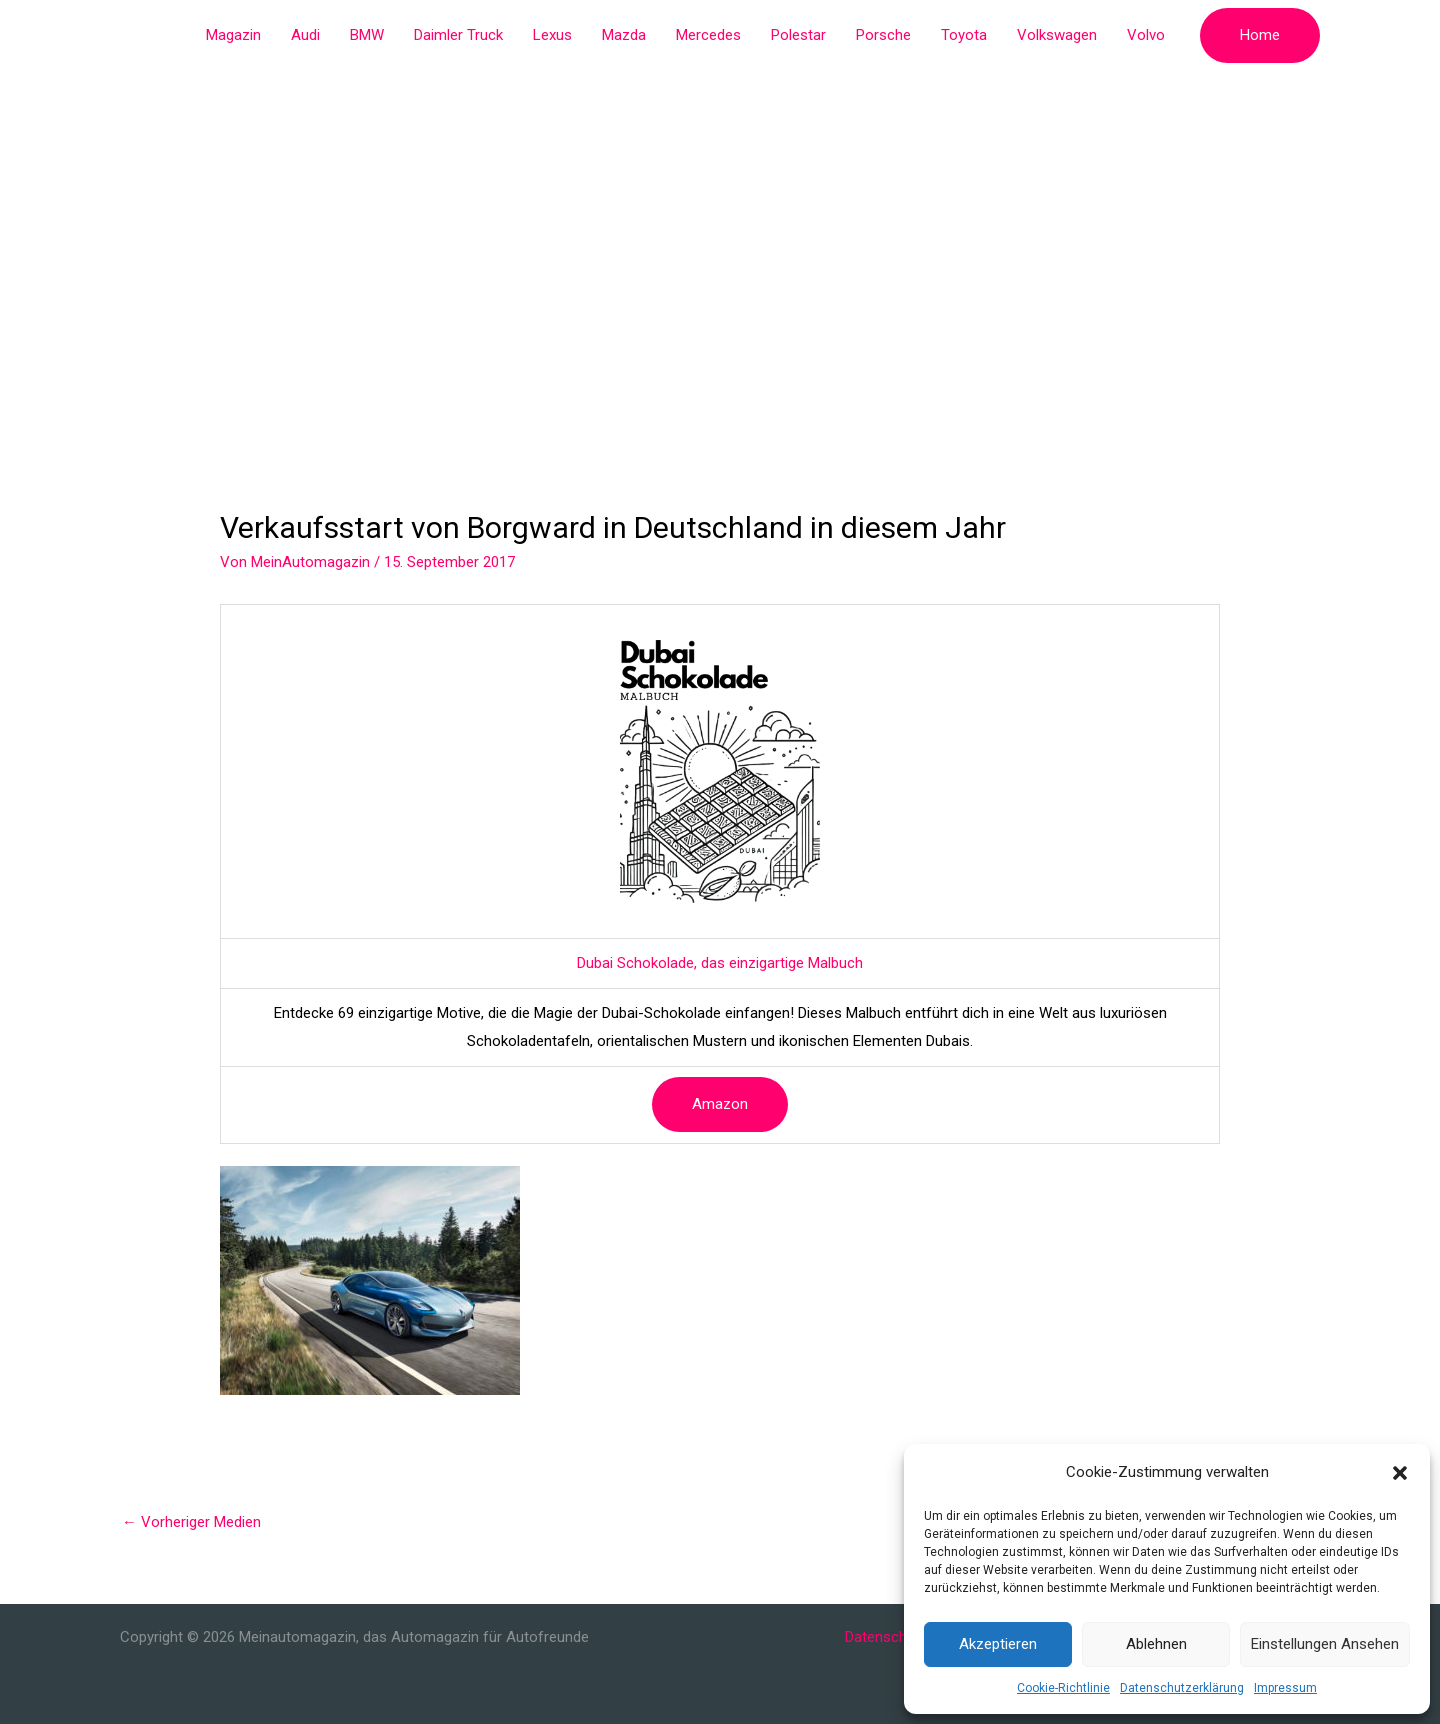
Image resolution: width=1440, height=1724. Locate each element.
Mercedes (708, 35)
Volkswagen (1057, 35)
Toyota (964, 35)
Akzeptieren (998, 1644)
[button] (1400, 1473)
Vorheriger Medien (191, 1522)
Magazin (233, 35)
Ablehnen (1156, 1644)
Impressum (1285, 1688)
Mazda (624, 35)
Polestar (798, 35)
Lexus (552, 35)
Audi (305, 35)
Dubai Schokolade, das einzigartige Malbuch (720, 963)
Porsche (883, 35)
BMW (367, 35)
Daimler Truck (458, 35)
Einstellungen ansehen (1325, 1644)
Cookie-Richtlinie (1063, 1688)
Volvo (1146, 35)
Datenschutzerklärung (1182, 1688)
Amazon (720, 1104)
